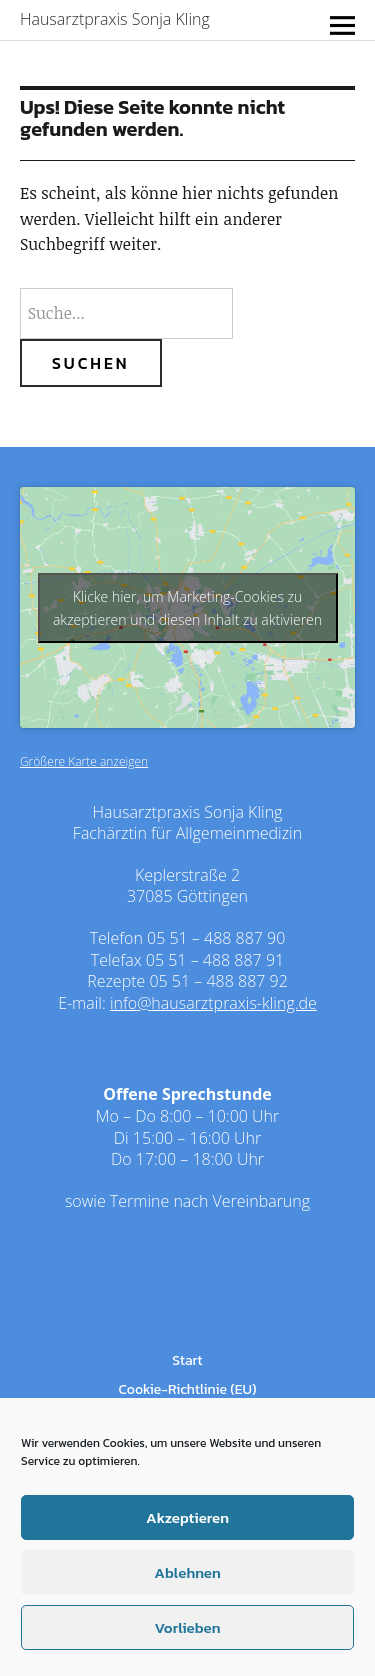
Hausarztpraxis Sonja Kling (115, 19)
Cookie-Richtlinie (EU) (188, 1389)
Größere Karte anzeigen (84, 761)
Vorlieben (187, 1627)
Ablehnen (187, 1572)
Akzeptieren (187, 1517)
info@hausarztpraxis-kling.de (213, 1003)
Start (187, 1360)
